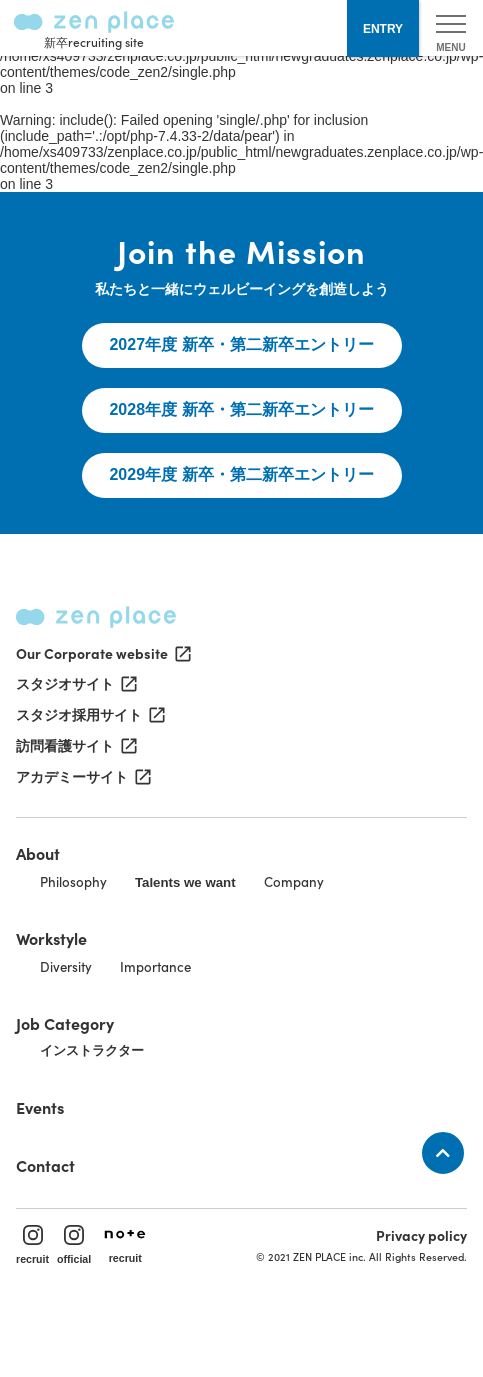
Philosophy (73, 881)
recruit (32, 1245)
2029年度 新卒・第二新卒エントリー (241, 474)
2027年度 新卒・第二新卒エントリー (241, 344)
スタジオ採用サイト (89, 715)
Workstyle (51, 938)
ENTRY (383, 29)
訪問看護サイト (75, 746)
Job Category (65, 1023)
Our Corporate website (102, 653)
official (74, 1245)
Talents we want (185, 882)
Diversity (66, 966)
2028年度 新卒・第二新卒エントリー (241, 409)
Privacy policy (421, 1235)
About (38, 853)
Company (294, 881)
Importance (155, 966)
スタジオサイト (75, 684)
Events (40, 1107)
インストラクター (92, 1050)
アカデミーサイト (82, 777)
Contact (45, 1165)
